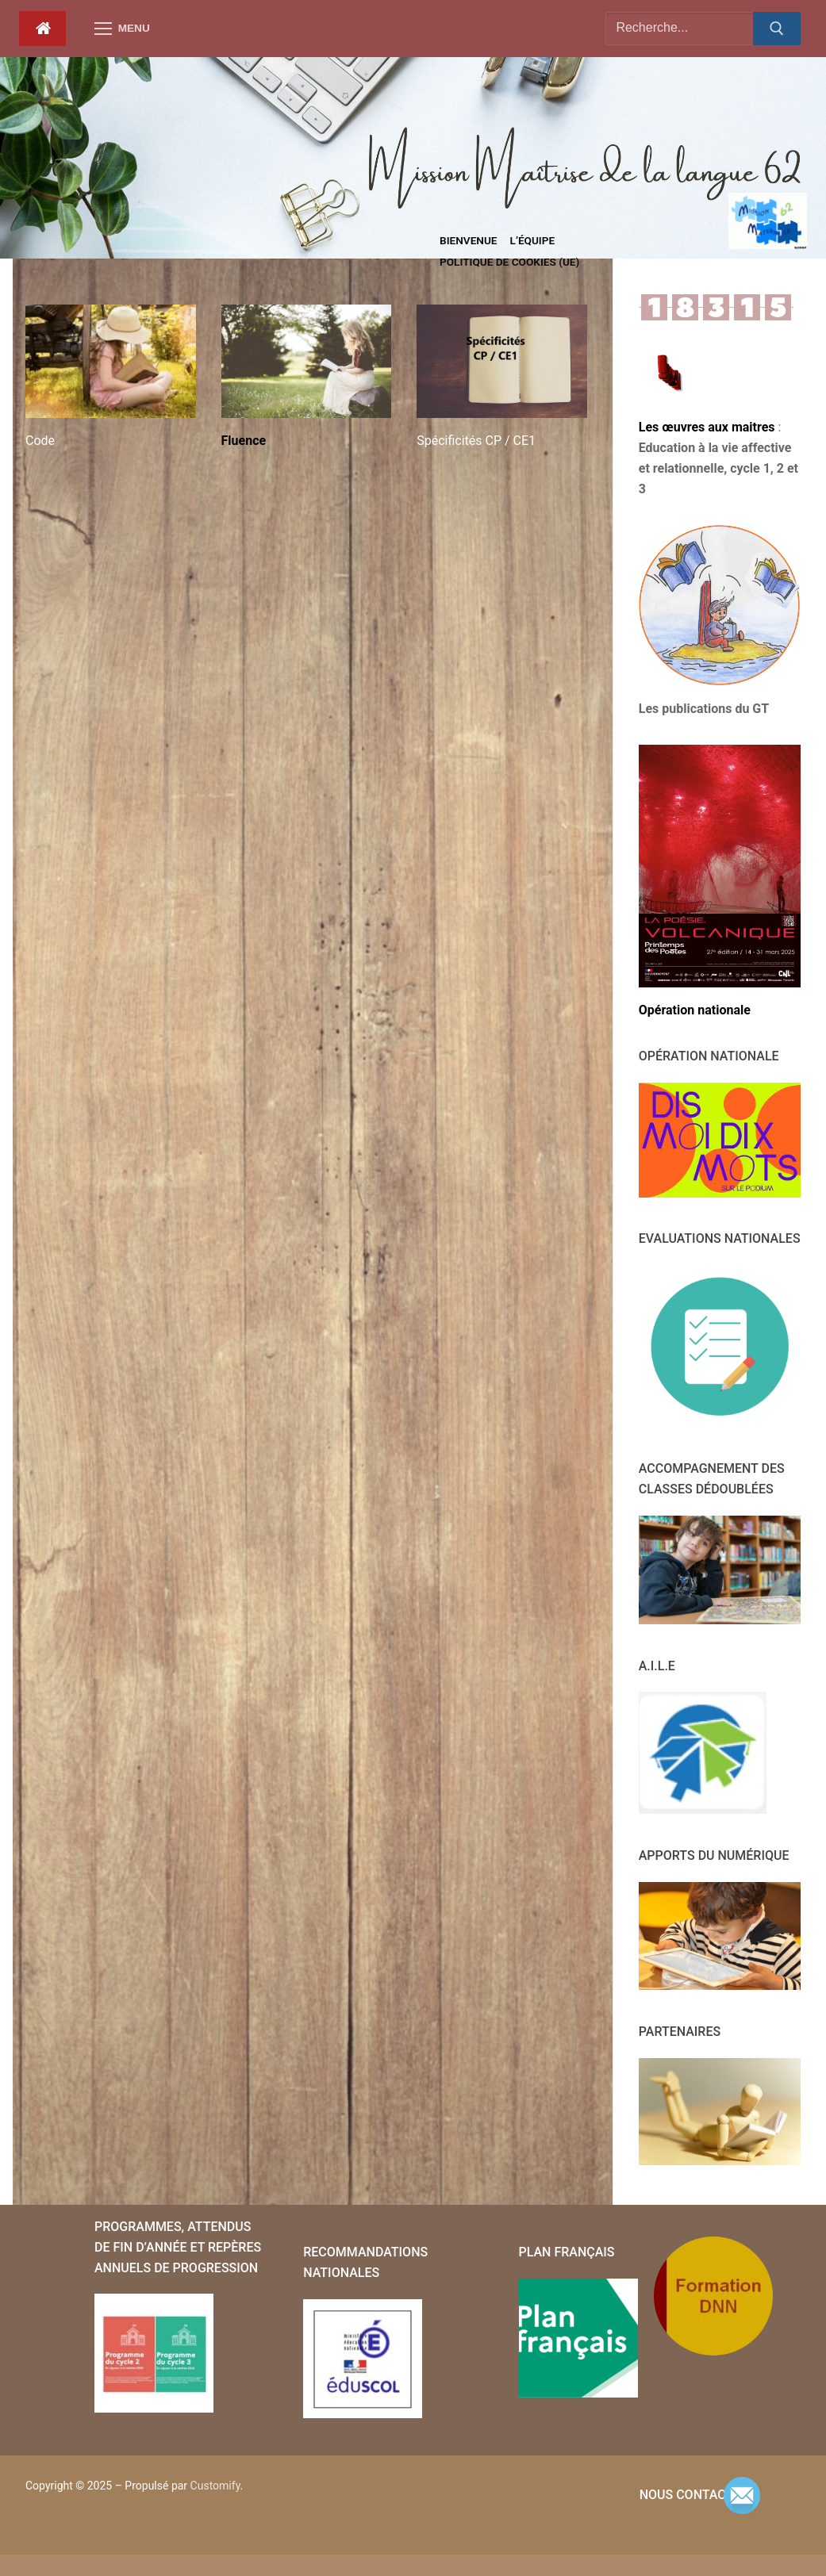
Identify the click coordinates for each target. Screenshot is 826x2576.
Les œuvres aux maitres (708, 427)
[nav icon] (122, 28)
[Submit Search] (777, 28)
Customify (215, 2485)
